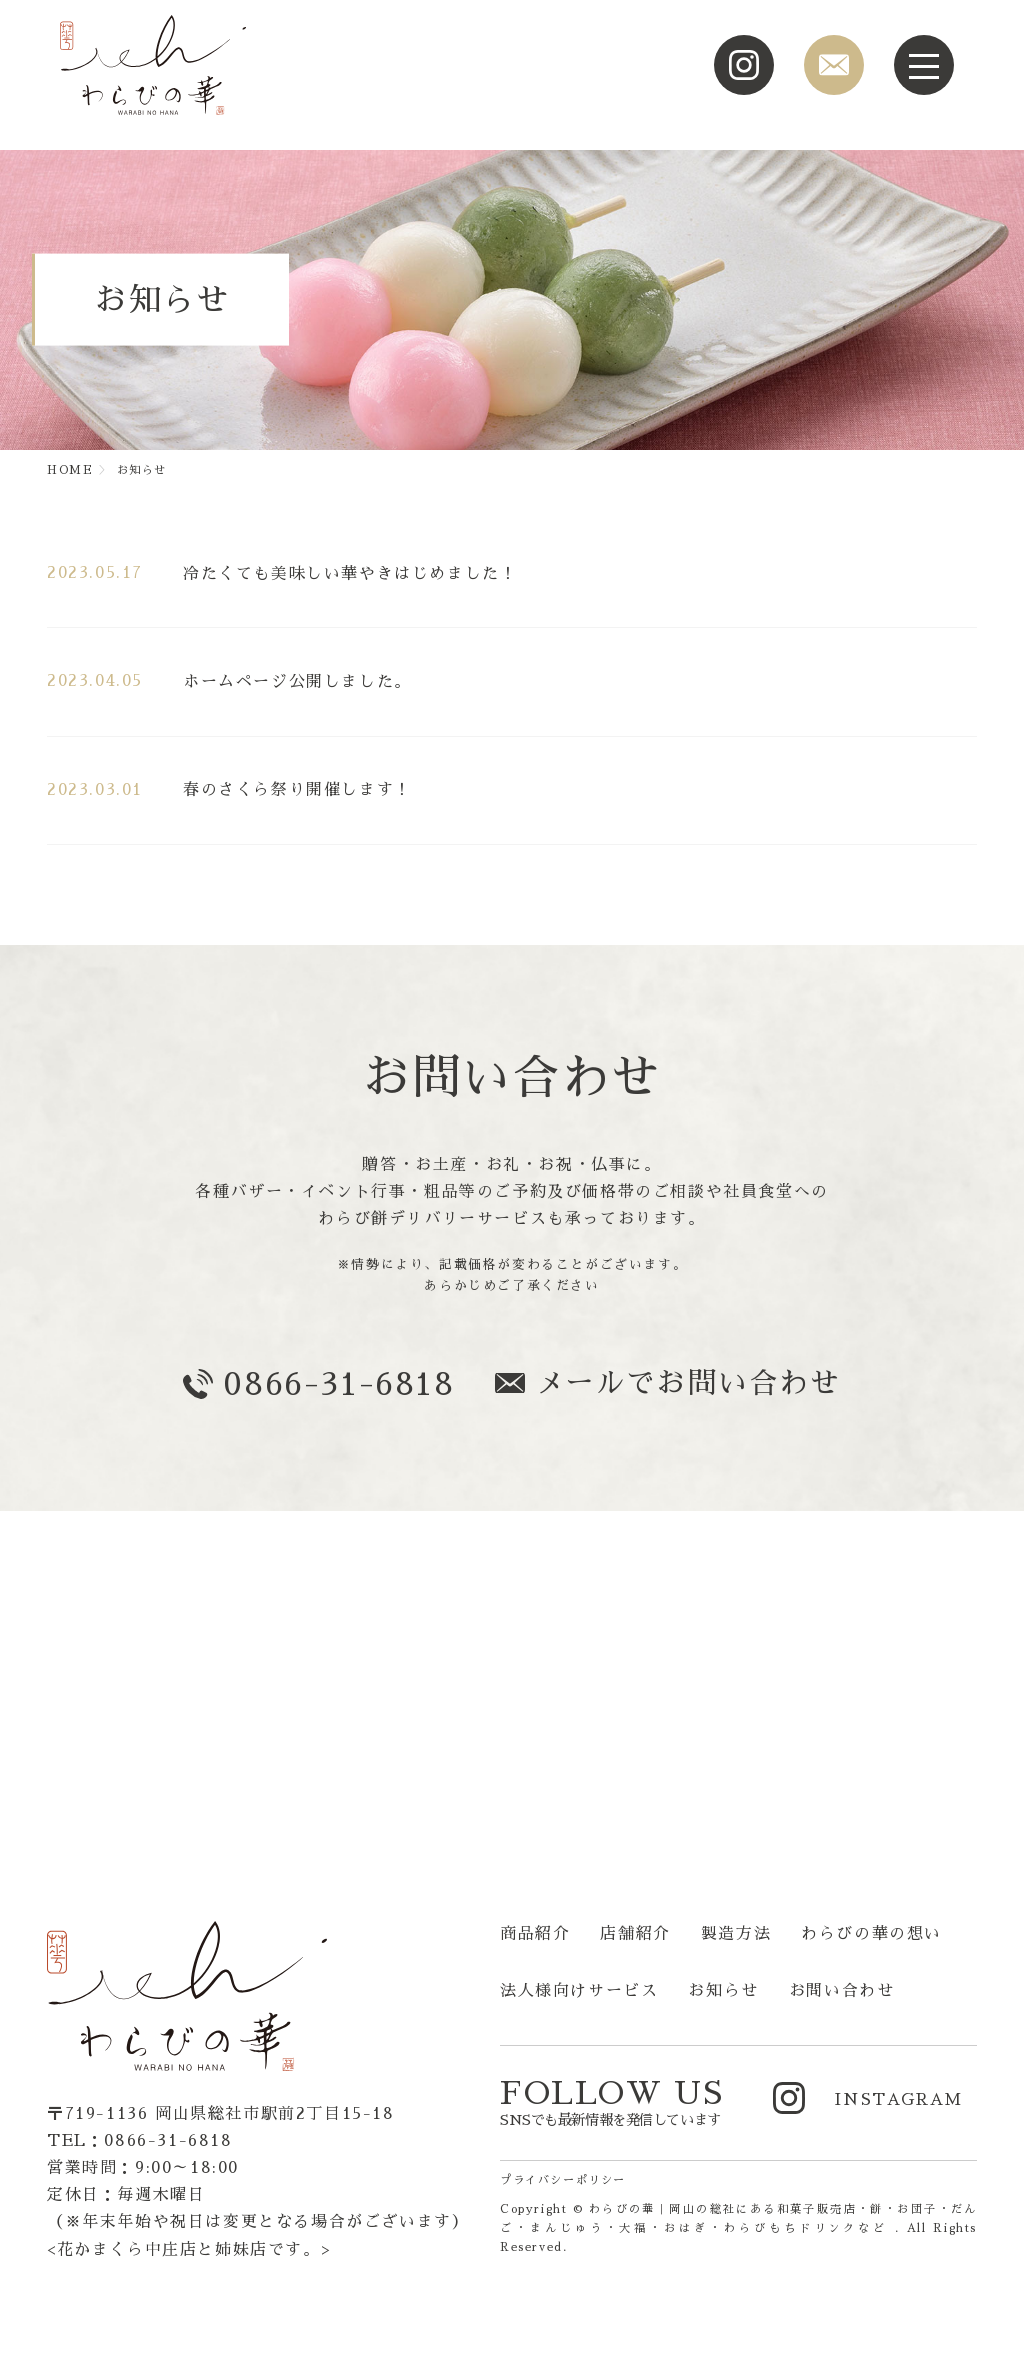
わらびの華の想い (871, 1934)
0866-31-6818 (338, 1384)
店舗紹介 (635, 1934)
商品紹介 (535, 1934)
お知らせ (723, 1991)
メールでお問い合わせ (688, 1383)
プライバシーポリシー (563, 2180)
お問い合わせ (842, 1991)
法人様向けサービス (579, 1991)
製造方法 (736, 1934)
